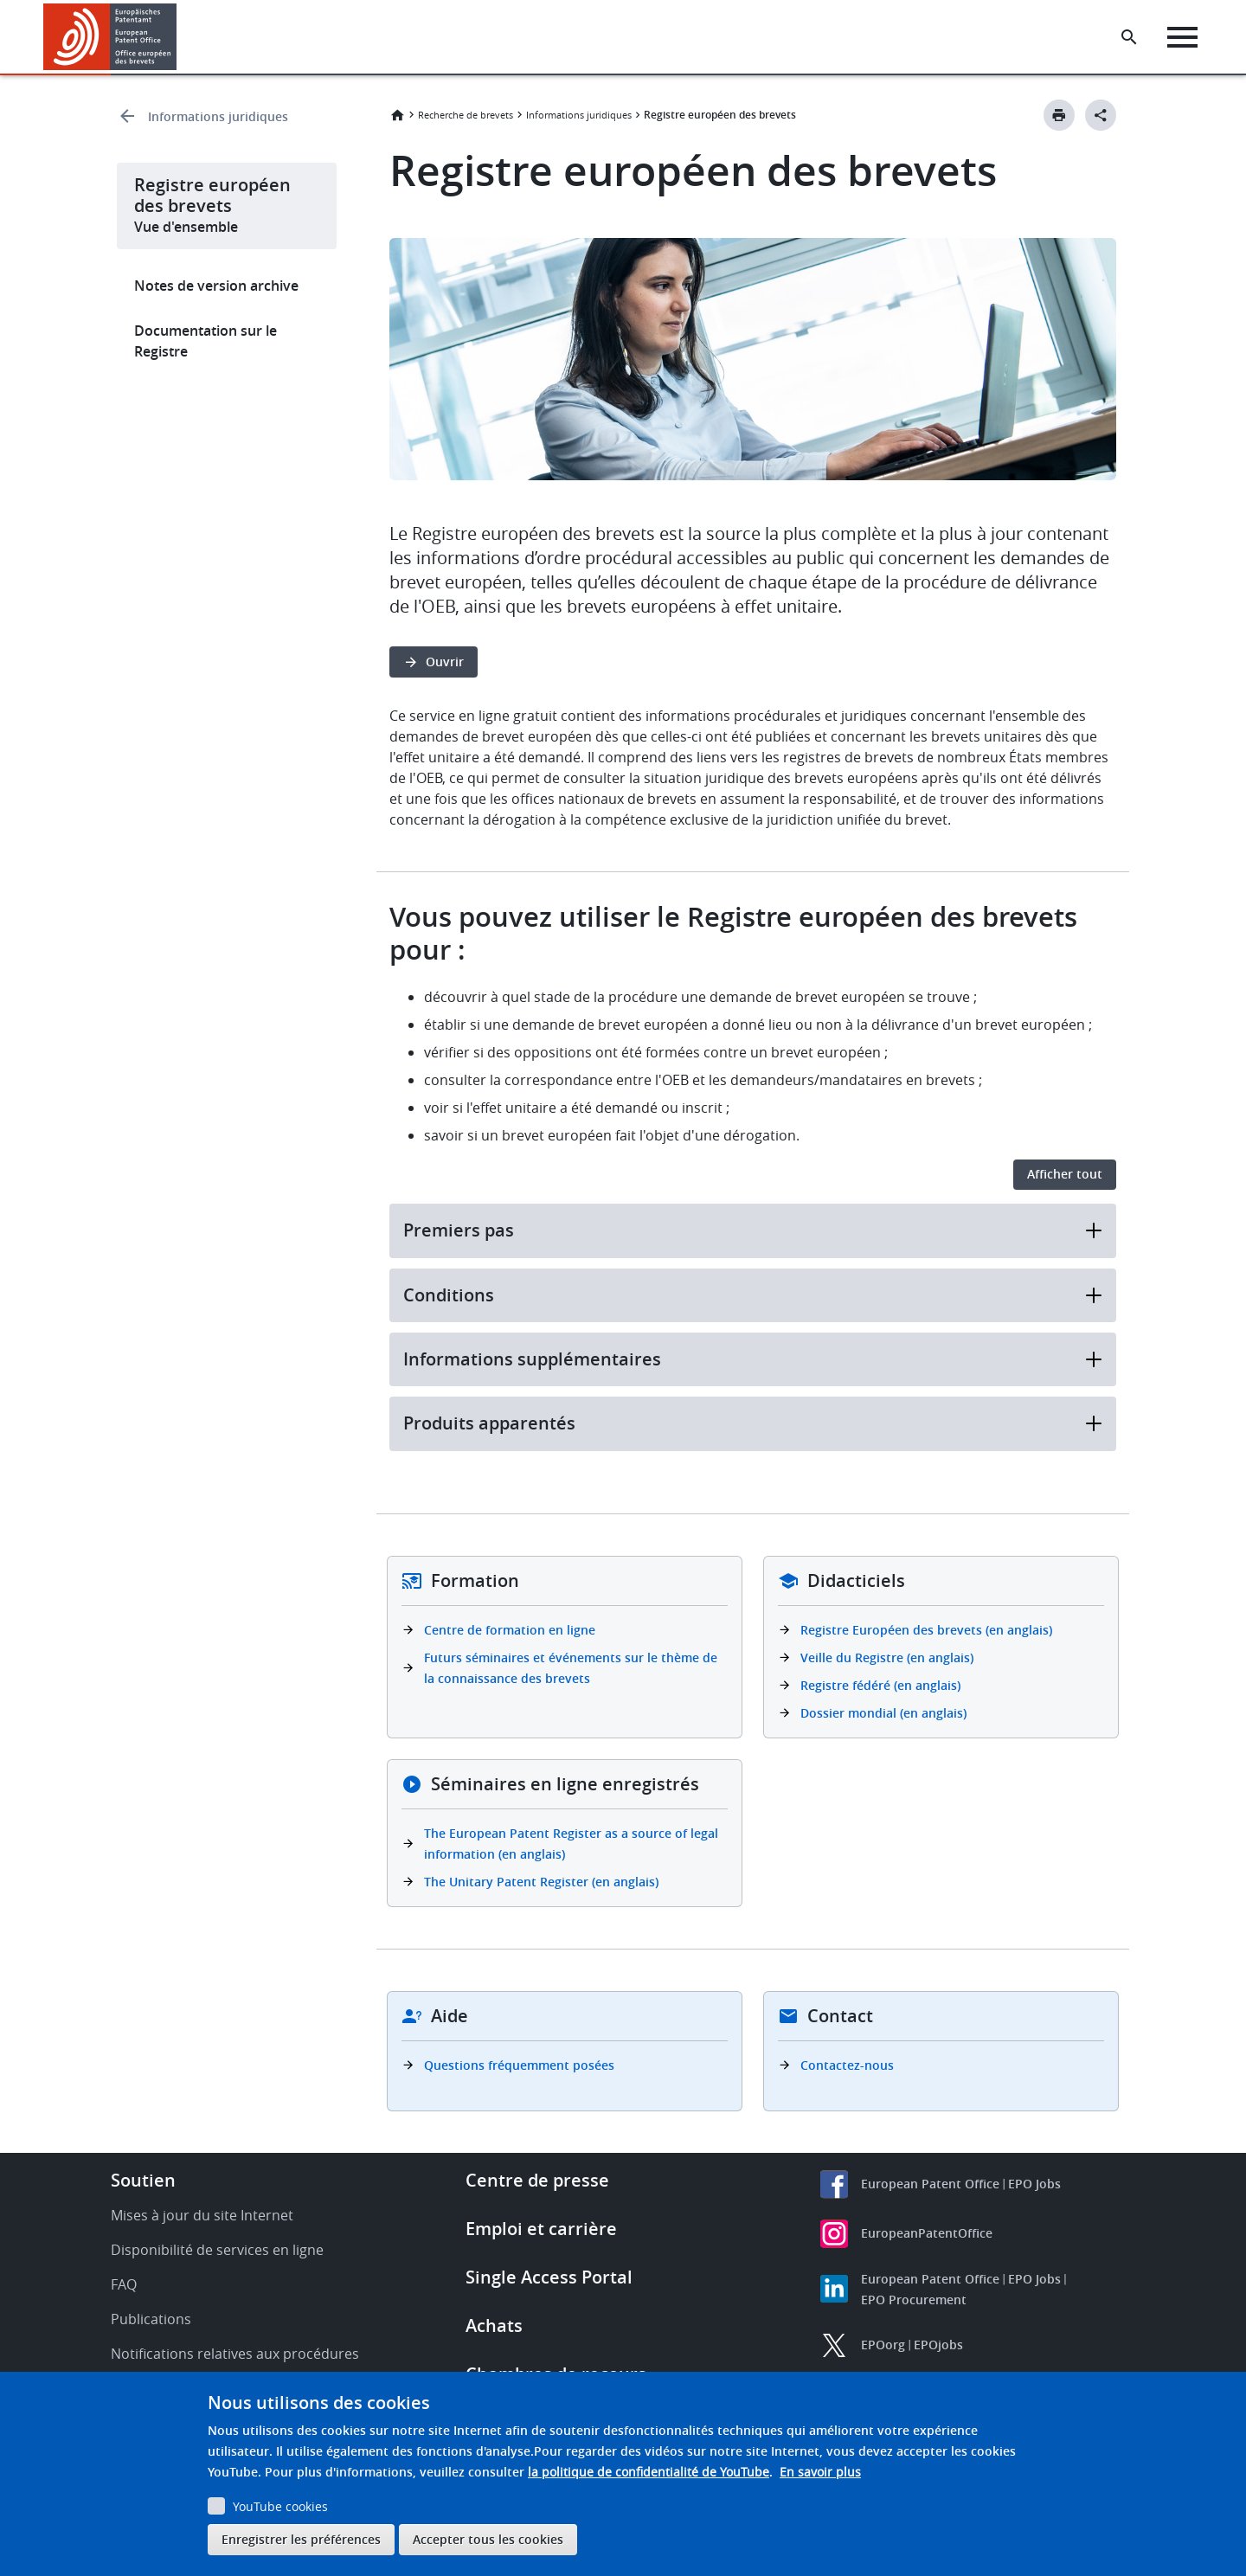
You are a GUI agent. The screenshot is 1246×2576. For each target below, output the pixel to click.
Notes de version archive (216, 285)
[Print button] (1059, 115)
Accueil (397, 115)
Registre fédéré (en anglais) (880, 1685)
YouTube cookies (280, 2506)
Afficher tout (1064, 1174)
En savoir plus (820, 2472)
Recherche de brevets (465, 114)
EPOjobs (938, 2344)
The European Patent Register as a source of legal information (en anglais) (571, 1843)
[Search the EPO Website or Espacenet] (1129, 37)
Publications (151, 2319)
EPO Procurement (914, 2299)
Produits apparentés (752, 1423)
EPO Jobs (1034, 2183)
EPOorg (883, 2344)
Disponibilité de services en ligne (217, 2249)
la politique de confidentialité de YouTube (648, 2472)
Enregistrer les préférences (301, 2539)
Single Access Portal (549, 2277)
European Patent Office (930, 2183)
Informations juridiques (218, 116)
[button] (179, 37)
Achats (494, 2325)
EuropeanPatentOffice (926, 2233)
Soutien (143, 2180)
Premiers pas (752, 1230)
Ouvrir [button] (445, 661)
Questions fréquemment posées (519, 2065)
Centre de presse (537, 2180)
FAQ (124, 2284)
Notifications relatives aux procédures (235, 2353)
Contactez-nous (847, 2065)
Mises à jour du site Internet (202, 2215)
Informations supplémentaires (752, 1359)
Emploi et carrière (541, 2228)
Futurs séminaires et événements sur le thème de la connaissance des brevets (570, 1667)
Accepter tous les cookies (488, 2539)
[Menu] (1182, 37)
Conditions (752, 1295)
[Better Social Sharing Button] (1100, 115)
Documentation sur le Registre (205, 341)
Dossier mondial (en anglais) (883, 1713)
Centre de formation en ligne (509, 1630)
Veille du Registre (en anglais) (886, 1657)
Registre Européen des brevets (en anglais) (926, 1630)
